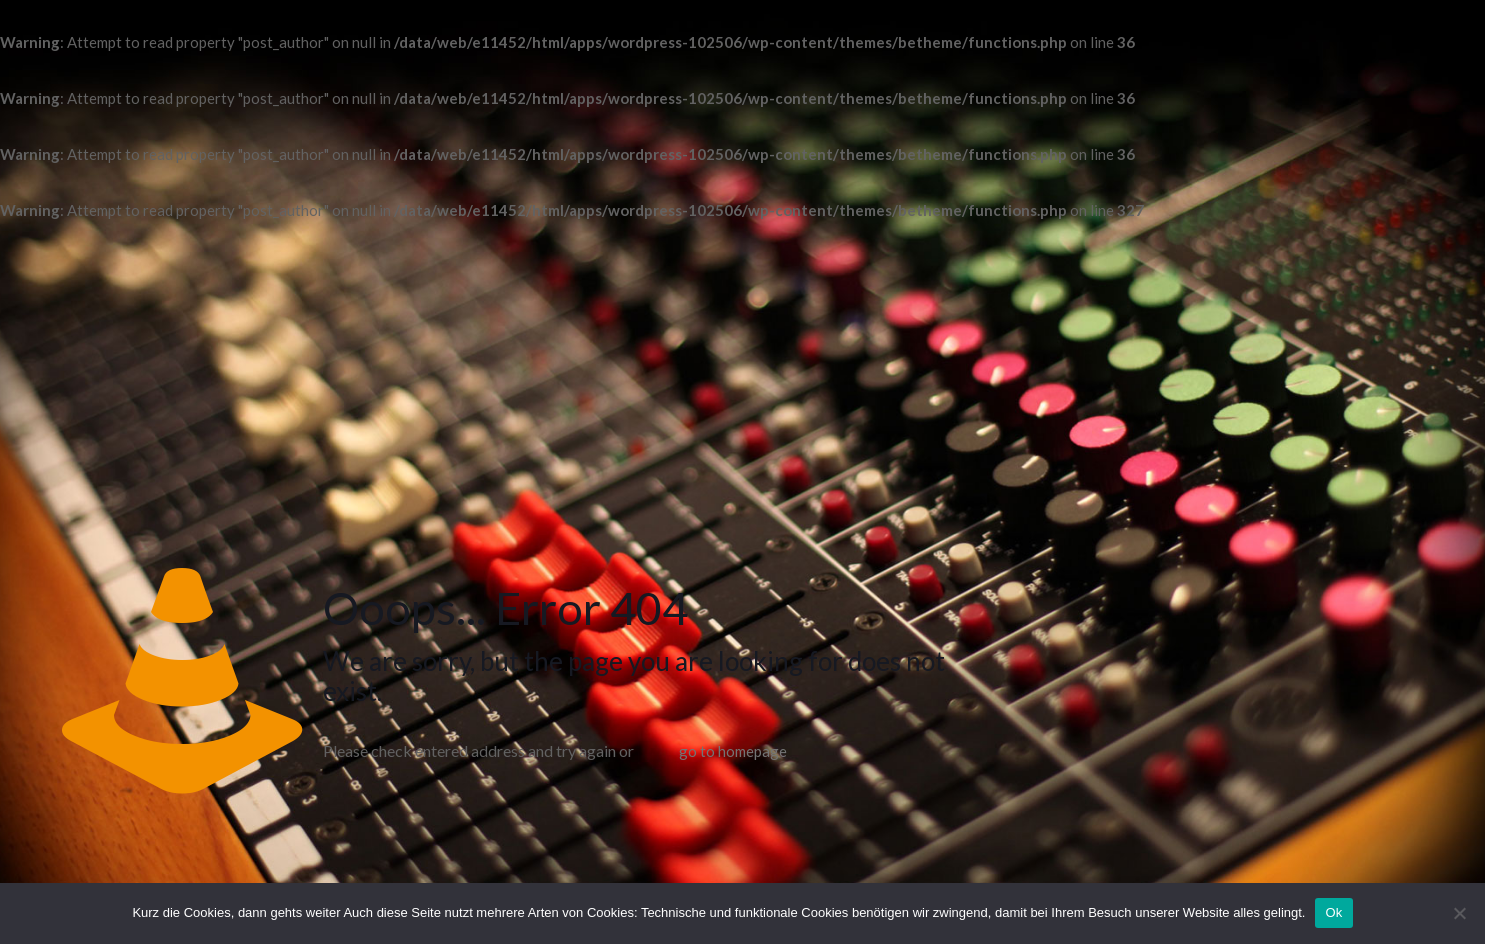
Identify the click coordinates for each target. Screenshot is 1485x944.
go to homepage (733, 751)
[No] (1460, 913)
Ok (1333, 912)
